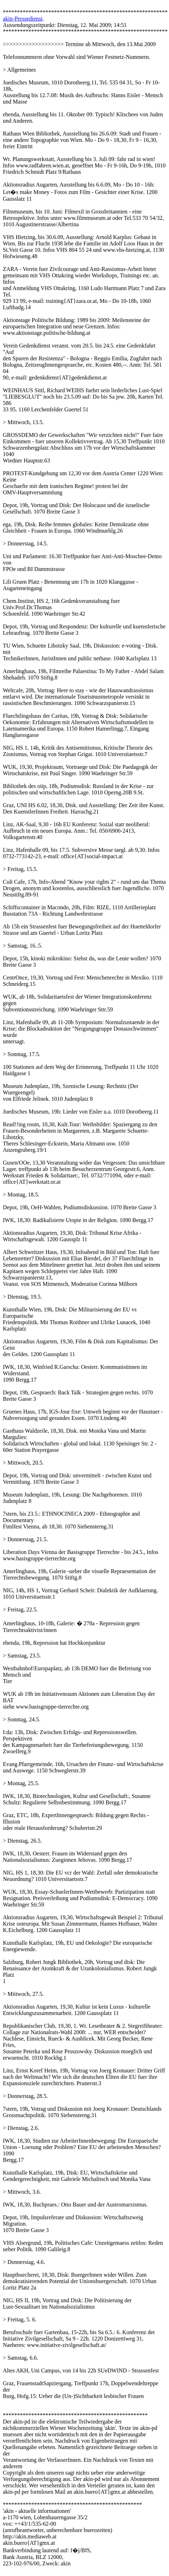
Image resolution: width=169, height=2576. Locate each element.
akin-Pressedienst (23, 19)
